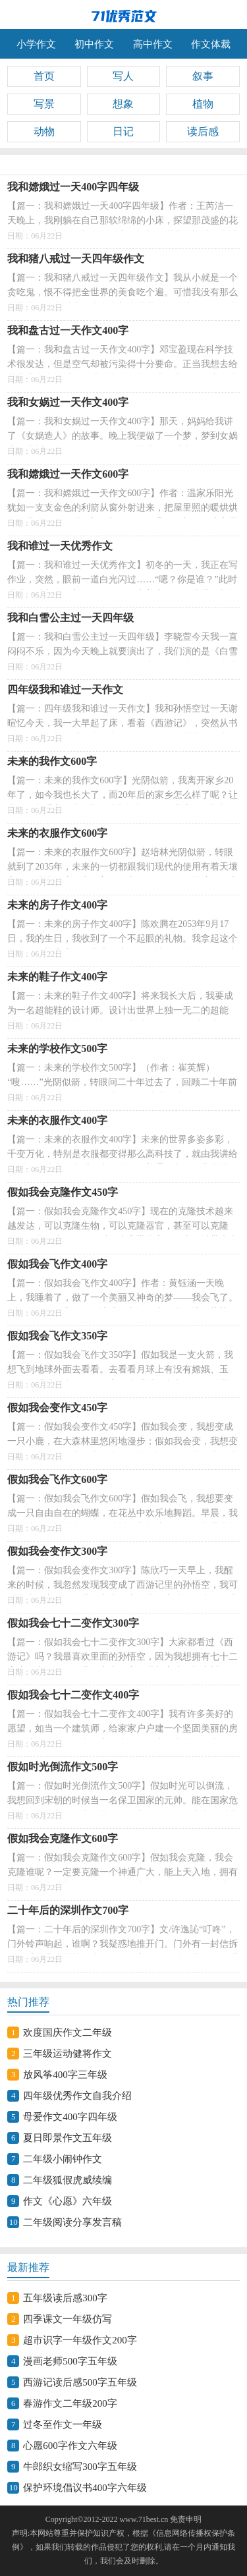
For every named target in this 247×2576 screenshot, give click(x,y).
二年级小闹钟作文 (62, 2159)
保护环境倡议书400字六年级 (85, 2487)
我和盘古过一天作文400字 (67, 330)
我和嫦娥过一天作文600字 (67, 474)
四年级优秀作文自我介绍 (77, 2095)
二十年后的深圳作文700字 (67, 1910)
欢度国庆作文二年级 (67, 2032)
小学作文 (36, 44)
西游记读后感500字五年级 (80, 2382)
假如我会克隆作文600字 (62, 1838)
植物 (202, 103)
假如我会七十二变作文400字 (73, 1694)
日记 (123, 131)
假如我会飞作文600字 (57, 1479)
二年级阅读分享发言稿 (72, 2222)
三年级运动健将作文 (67, 2053)
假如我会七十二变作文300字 (73, 1623)
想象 (123, 103)
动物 (44, 131)
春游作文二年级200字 (70, 2403)
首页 (44, 76)
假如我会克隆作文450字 (62, 1192)
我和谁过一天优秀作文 (60, 545)
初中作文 (94, 44)
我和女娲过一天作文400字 (67, 402)
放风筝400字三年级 (65, 2074)
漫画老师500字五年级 (70, 2361)
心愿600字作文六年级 (70, 2445)
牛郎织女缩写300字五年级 (80, 2466)
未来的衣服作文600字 (57, 833)
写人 (123, 76)
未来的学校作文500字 (57, 1048)
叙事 (202, 76)
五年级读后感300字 (65, 2298)
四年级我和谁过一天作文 (65, 689)
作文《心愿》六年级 (67, 2201)
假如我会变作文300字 (57, 1551)
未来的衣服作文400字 (57, 1120)
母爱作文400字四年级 (70, 2117)
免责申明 (186, 2519)
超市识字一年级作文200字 (80, 2340)
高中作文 (153, 44)
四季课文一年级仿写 (67, 2319)
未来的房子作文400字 (57, 904)
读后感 (203, 131)
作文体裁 (211, 44)
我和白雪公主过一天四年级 (70, 617)
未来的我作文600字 (52, 761)
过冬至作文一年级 (62, 2424)
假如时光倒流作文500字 (62, 1766)
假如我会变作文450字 (57, 1407)
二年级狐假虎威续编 (67, 2180)
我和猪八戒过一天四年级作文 (75, 258)
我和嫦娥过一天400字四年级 (73, 186)
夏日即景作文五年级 (67, 2138)
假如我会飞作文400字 (57, 1264)
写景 (44, 103)
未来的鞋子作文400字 (57, 976)
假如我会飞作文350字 (57, 1335)
